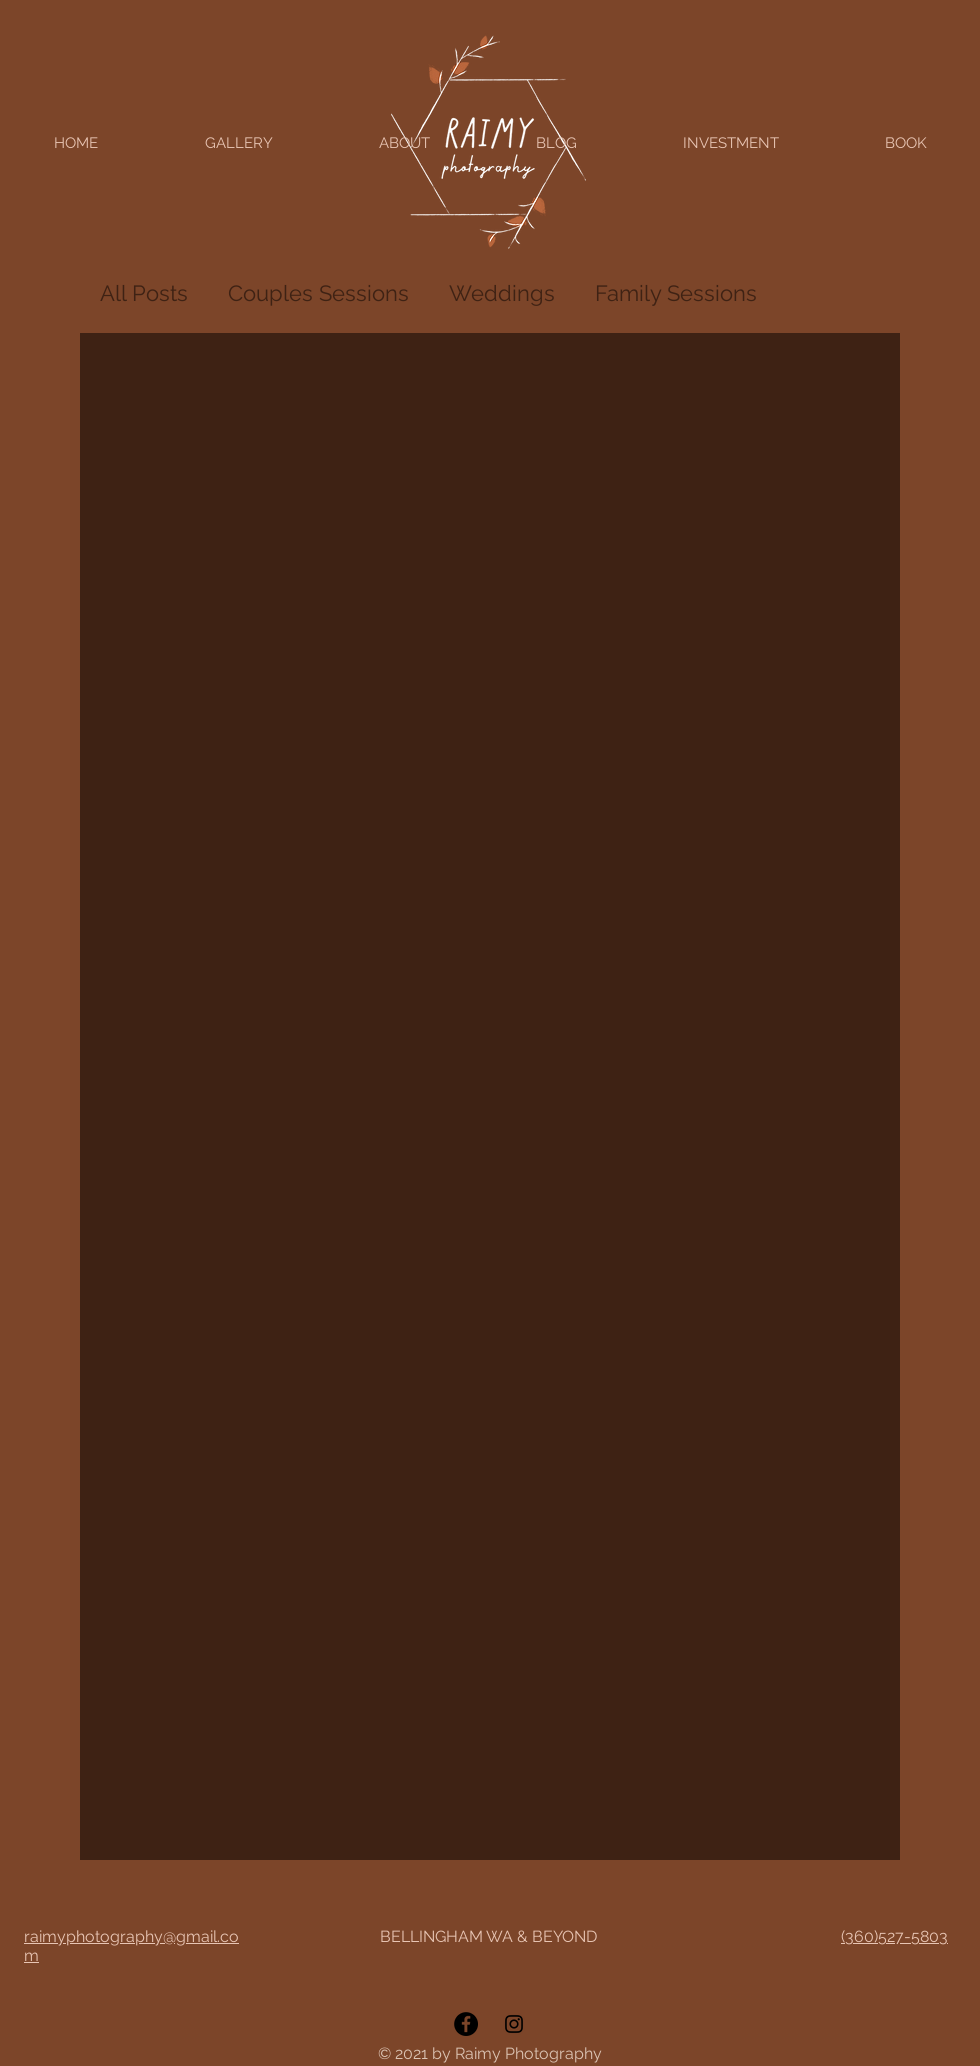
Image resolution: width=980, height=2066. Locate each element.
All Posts (144, 293)
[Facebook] (466, 2024)
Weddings (502, 293)
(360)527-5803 (894, 1936)
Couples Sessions (318, 293)
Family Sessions (676, 293)
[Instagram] (514, 2024)
